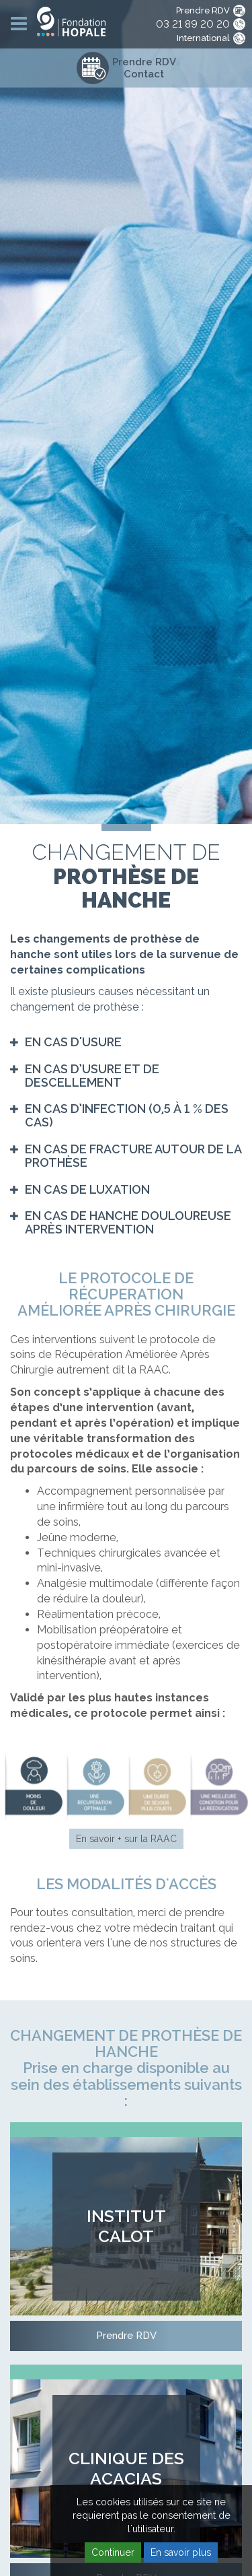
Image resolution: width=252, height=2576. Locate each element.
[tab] (126, 1042)
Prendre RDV (203, 10)
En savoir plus (181, 2552)
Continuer (112, 2552)
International (203, 38)
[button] (66, 1042)
